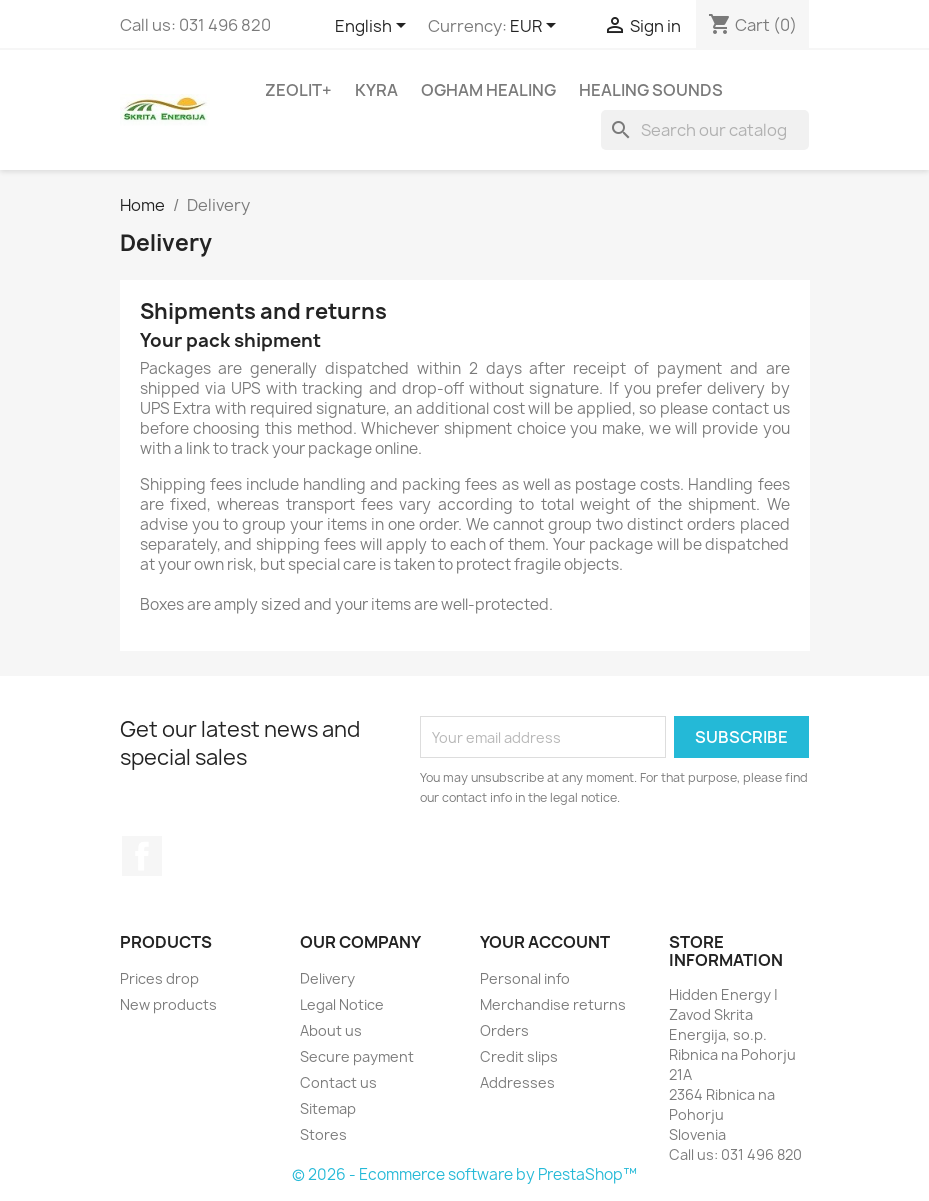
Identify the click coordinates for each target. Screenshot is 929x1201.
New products (168, 1004)
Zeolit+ (298, 90)
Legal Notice (342, 1004)
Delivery (327, 978)
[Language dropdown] (374, 27)
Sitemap (328, 1108)
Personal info (525, 978)
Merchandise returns (553, 1004)
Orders (504, 1030)
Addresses (517, 1082)
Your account (545, 942)
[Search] (705, 130)
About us (331, 1030)
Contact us (338, 1082)
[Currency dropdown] (536, 27)
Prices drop (159, 978)
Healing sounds (651, 90)
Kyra (376, 90)
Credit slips (519, 1056)
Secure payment (357, 1056)
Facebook (142, 856)
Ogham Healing (488, 90)
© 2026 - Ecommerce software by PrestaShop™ (464, 1174)
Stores (323, 1134)
